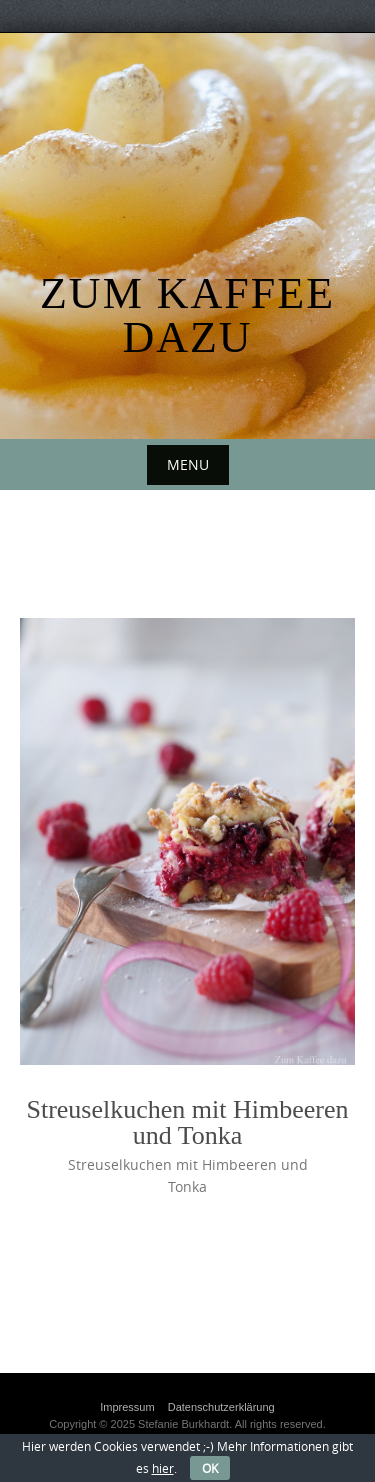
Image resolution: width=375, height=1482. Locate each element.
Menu (188, 464)
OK (210, 1468)
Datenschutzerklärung (221, 1407)
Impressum (127, 1407)
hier (163, 1468)
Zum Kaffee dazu (187, 315)
